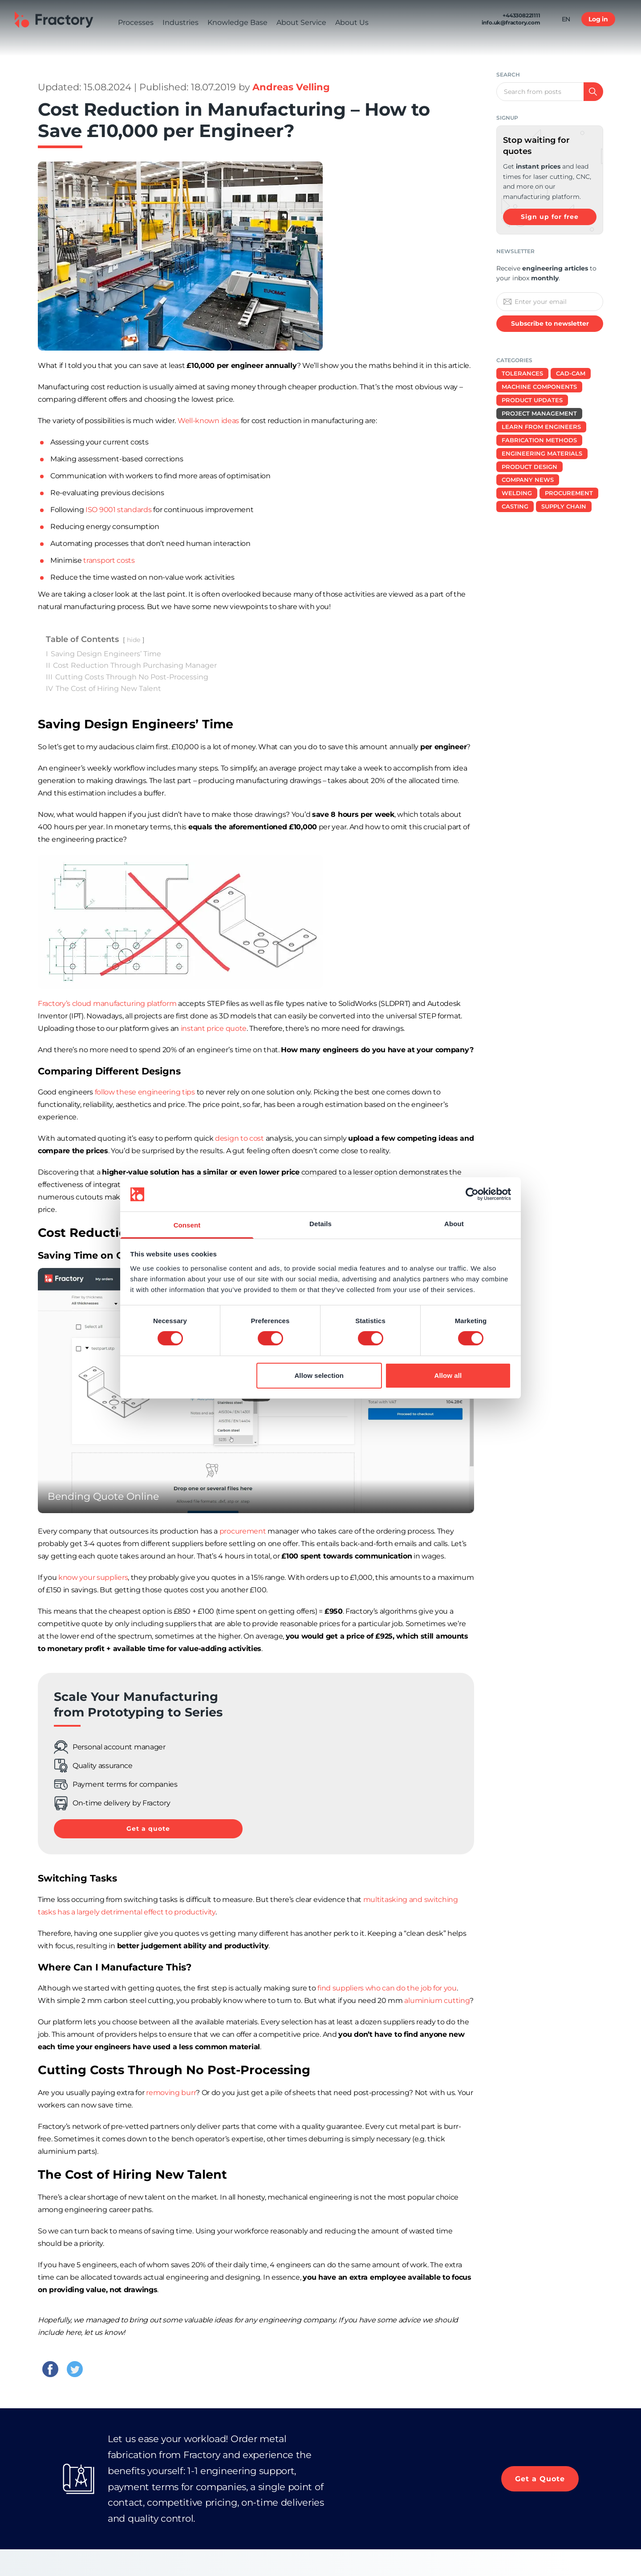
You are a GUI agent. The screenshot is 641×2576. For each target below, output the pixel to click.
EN (566, 23)
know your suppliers (93, 1577)
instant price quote (214, 1028)
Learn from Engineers (541, 426)
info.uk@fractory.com (511, 26)
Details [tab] (320, 1223)
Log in (598, 23)
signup (507, 117)
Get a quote (148, 1829)
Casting (515, 506)
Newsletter (515, 251)
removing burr (171, 2092)
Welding (517, 493)
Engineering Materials (542, 453)
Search (508, 74)
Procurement (569, 493)
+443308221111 (521, 19)
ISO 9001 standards (118, 509)
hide (133, 640)
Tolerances (522, 373)
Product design (529, 466)
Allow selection (319, 1375)
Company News (528, 479)
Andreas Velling (291, 87)
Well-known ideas (208, 420)
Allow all (448, 1375)
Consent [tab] (187, 1225)
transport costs (109, 560)
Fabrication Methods (539, 440)
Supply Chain (563, 506)
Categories (514, 360)
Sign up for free (550, 217)
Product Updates (532, 400)
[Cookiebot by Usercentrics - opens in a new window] (472, 1194)
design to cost (239, 1138)
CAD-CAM (570, 373)
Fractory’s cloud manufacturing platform (107, 1003)
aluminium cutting (437, 2000)
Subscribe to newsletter (550, 323)
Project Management (539, 413)
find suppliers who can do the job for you (387, 1988)
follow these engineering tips (145, 1092)
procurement (242, 1531)
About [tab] (454, 1223)
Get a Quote (540, 2479)
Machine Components (539, 386)
